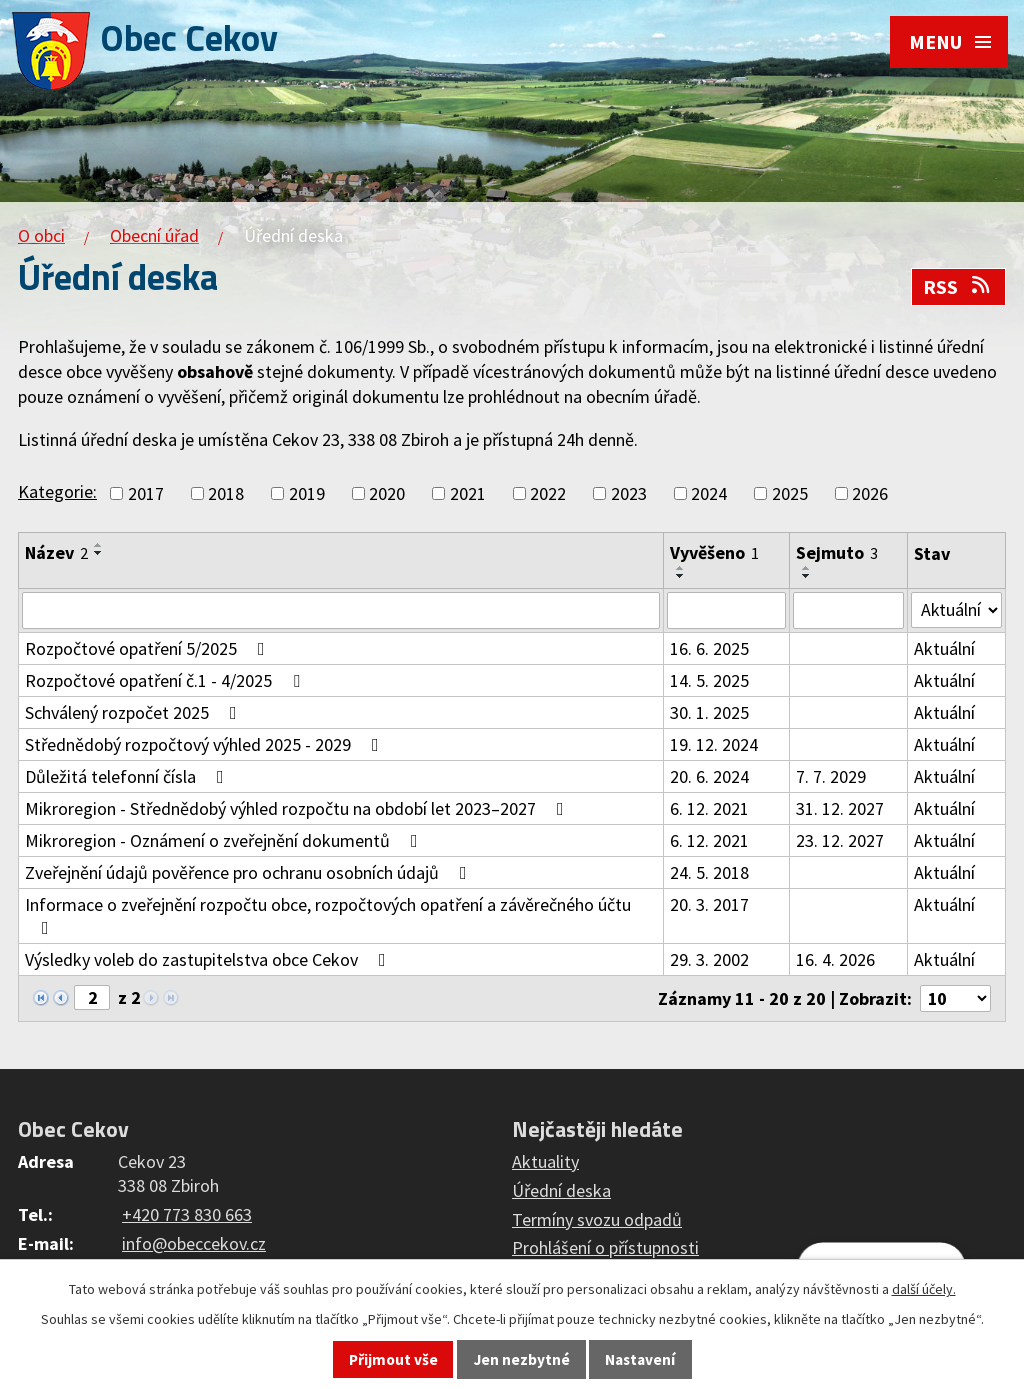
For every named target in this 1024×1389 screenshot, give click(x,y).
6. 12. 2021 (708, 809)
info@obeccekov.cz (194, 1243)
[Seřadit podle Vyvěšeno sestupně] (680, 576)
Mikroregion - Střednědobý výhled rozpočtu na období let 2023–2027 (298, 809)
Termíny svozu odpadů (597, 1219)
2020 (387, 493)
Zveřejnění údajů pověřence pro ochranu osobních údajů (250, 873)
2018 (226, 493)
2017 (146, 493)
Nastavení (640, 1359)
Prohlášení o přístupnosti (605, 1248)
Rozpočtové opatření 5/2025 (149, 649)
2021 (468, 493)
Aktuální (943, 649)
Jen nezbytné (522, 1359)
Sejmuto (836, 552)
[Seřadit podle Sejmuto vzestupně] (806, 568)
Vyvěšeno (713, 552)
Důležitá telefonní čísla (128, 777)
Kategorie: (57, 491)
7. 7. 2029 (830, 777)
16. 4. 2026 (834, 960)
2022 (548, 493)
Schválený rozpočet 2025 (135, 713)
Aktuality (545, 1161)
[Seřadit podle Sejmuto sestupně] (806, 576)
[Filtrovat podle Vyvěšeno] (725, 611)
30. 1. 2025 (708, 713)
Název (56, 552)
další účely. (924, 1289)
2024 (709, 493)
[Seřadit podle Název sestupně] (99, 553)
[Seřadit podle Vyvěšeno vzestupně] (680, 568)
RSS (958, 287)
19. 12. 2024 (713, 745)
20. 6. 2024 (708, 777)
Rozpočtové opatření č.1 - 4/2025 (166, 681)
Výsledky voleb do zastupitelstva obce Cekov (209, 960)
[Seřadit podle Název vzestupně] (99, 545)
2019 (307, 493)
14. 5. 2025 (708, 681)
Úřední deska (561, 1190)
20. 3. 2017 (708, 905)
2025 (790, 493)
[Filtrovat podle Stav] (956, 610)
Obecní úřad (154, 235)
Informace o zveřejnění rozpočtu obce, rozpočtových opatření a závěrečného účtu (328, 916)
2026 (870, 493)
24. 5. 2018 (708, 873)
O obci (41, 235)
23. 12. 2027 (839, 841)
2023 (629, 493)
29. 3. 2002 (708, 960)
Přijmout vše (393, 1359)
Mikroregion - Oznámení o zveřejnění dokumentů (225, 841)
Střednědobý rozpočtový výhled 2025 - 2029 (206, 745)
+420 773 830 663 (187, 1214)
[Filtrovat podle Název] (340, 611)
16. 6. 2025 (708, 649)
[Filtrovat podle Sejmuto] (848, 611)
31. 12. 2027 (839, 809)
